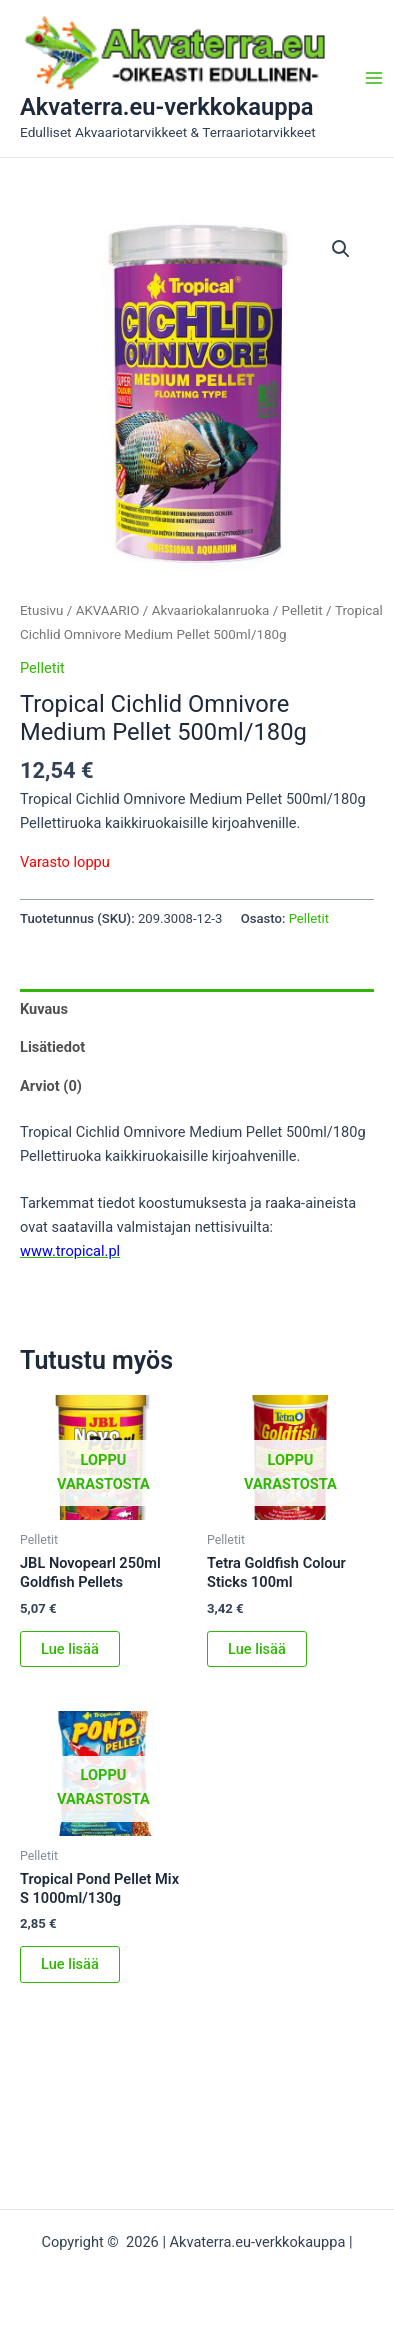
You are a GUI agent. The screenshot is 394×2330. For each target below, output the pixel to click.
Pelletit (302, 610)
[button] (341, 249)
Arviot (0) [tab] (51, 1086)
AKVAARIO (108, 610)
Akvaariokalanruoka (211, 610)
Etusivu (41, 610)
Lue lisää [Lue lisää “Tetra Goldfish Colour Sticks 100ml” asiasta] (257, 1649)
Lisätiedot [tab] (52, 1047)
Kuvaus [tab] (44, 1009)
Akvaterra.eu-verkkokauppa (167, 107)
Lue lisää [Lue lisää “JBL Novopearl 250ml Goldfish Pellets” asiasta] (70, 1649)
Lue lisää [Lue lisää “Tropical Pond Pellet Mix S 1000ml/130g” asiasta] (70, 1964)
